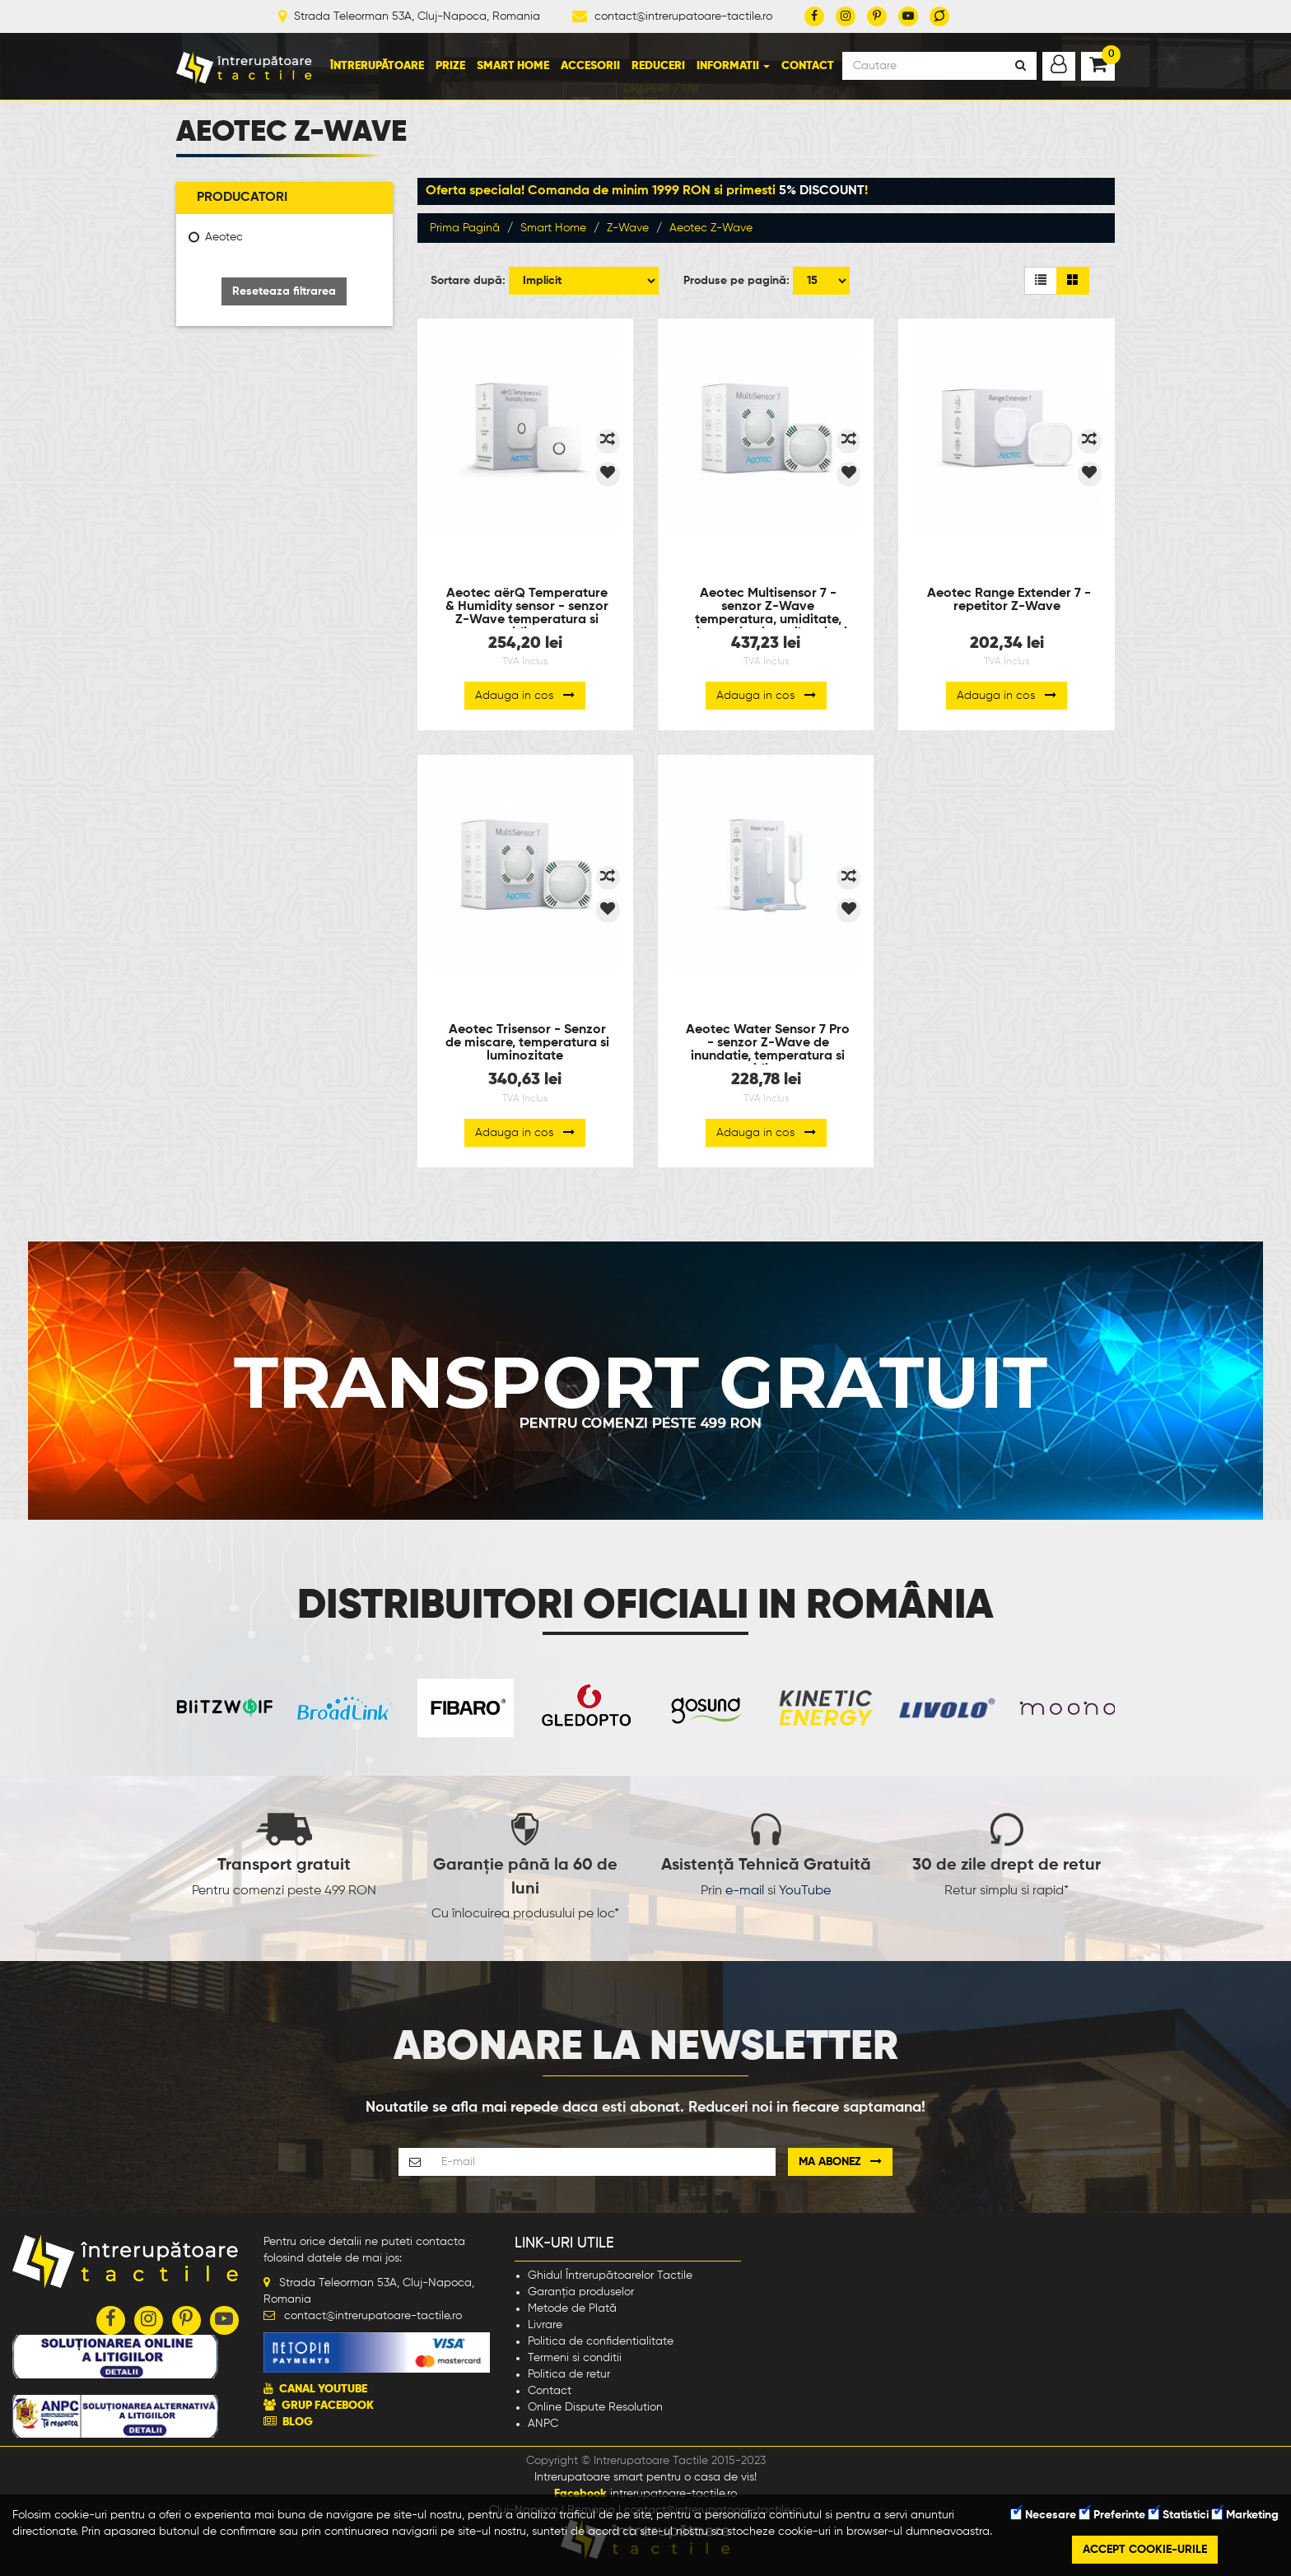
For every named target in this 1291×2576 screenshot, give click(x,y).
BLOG (297, 2422)
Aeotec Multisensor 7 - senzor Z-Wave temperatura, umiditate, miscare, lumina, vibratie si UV (766, 607)
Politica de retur (569, 2374)
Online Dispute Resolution (595, 2407)
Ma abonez (840, 2161)
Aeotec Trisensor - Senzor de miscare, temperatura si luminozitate (527, 1043)
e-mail (744, 1891)
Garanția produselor (581, 2292)
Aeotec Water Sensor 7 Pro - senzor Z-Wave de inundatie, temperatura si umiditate (768, 1043)
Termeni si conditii (575, 2358)
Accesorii (590, 66)
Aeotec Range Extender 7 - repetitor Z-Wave (1009, 600)
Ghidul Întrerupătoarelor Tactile (610, 2275)
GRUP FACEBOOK (328, 2405)
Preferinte (1112, 2515)
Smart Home (513, 66)
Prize (450, 66)
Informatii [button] (733, 66)
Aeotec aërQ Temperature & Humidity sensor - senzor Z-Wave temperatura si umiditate (526, 607)
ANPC (543, 2423)
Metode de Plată (572, 2308)
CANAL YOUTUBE (323, 2389)
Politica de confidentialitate (600, 2341)
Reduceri (658, 66)
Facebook (580, 2493)
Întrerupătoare (377, 66)
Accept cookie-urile (1145, 2549)
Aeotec (224, 237)
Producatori (242, 197)
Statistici (1179, 2515)
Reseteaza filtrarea (284, 291)
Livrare (545, 2325)
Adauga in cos (525, 695)
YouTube (805, 1891)
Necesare (1043, 2515)
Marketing (1245, 2515)
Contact (807, 66)
